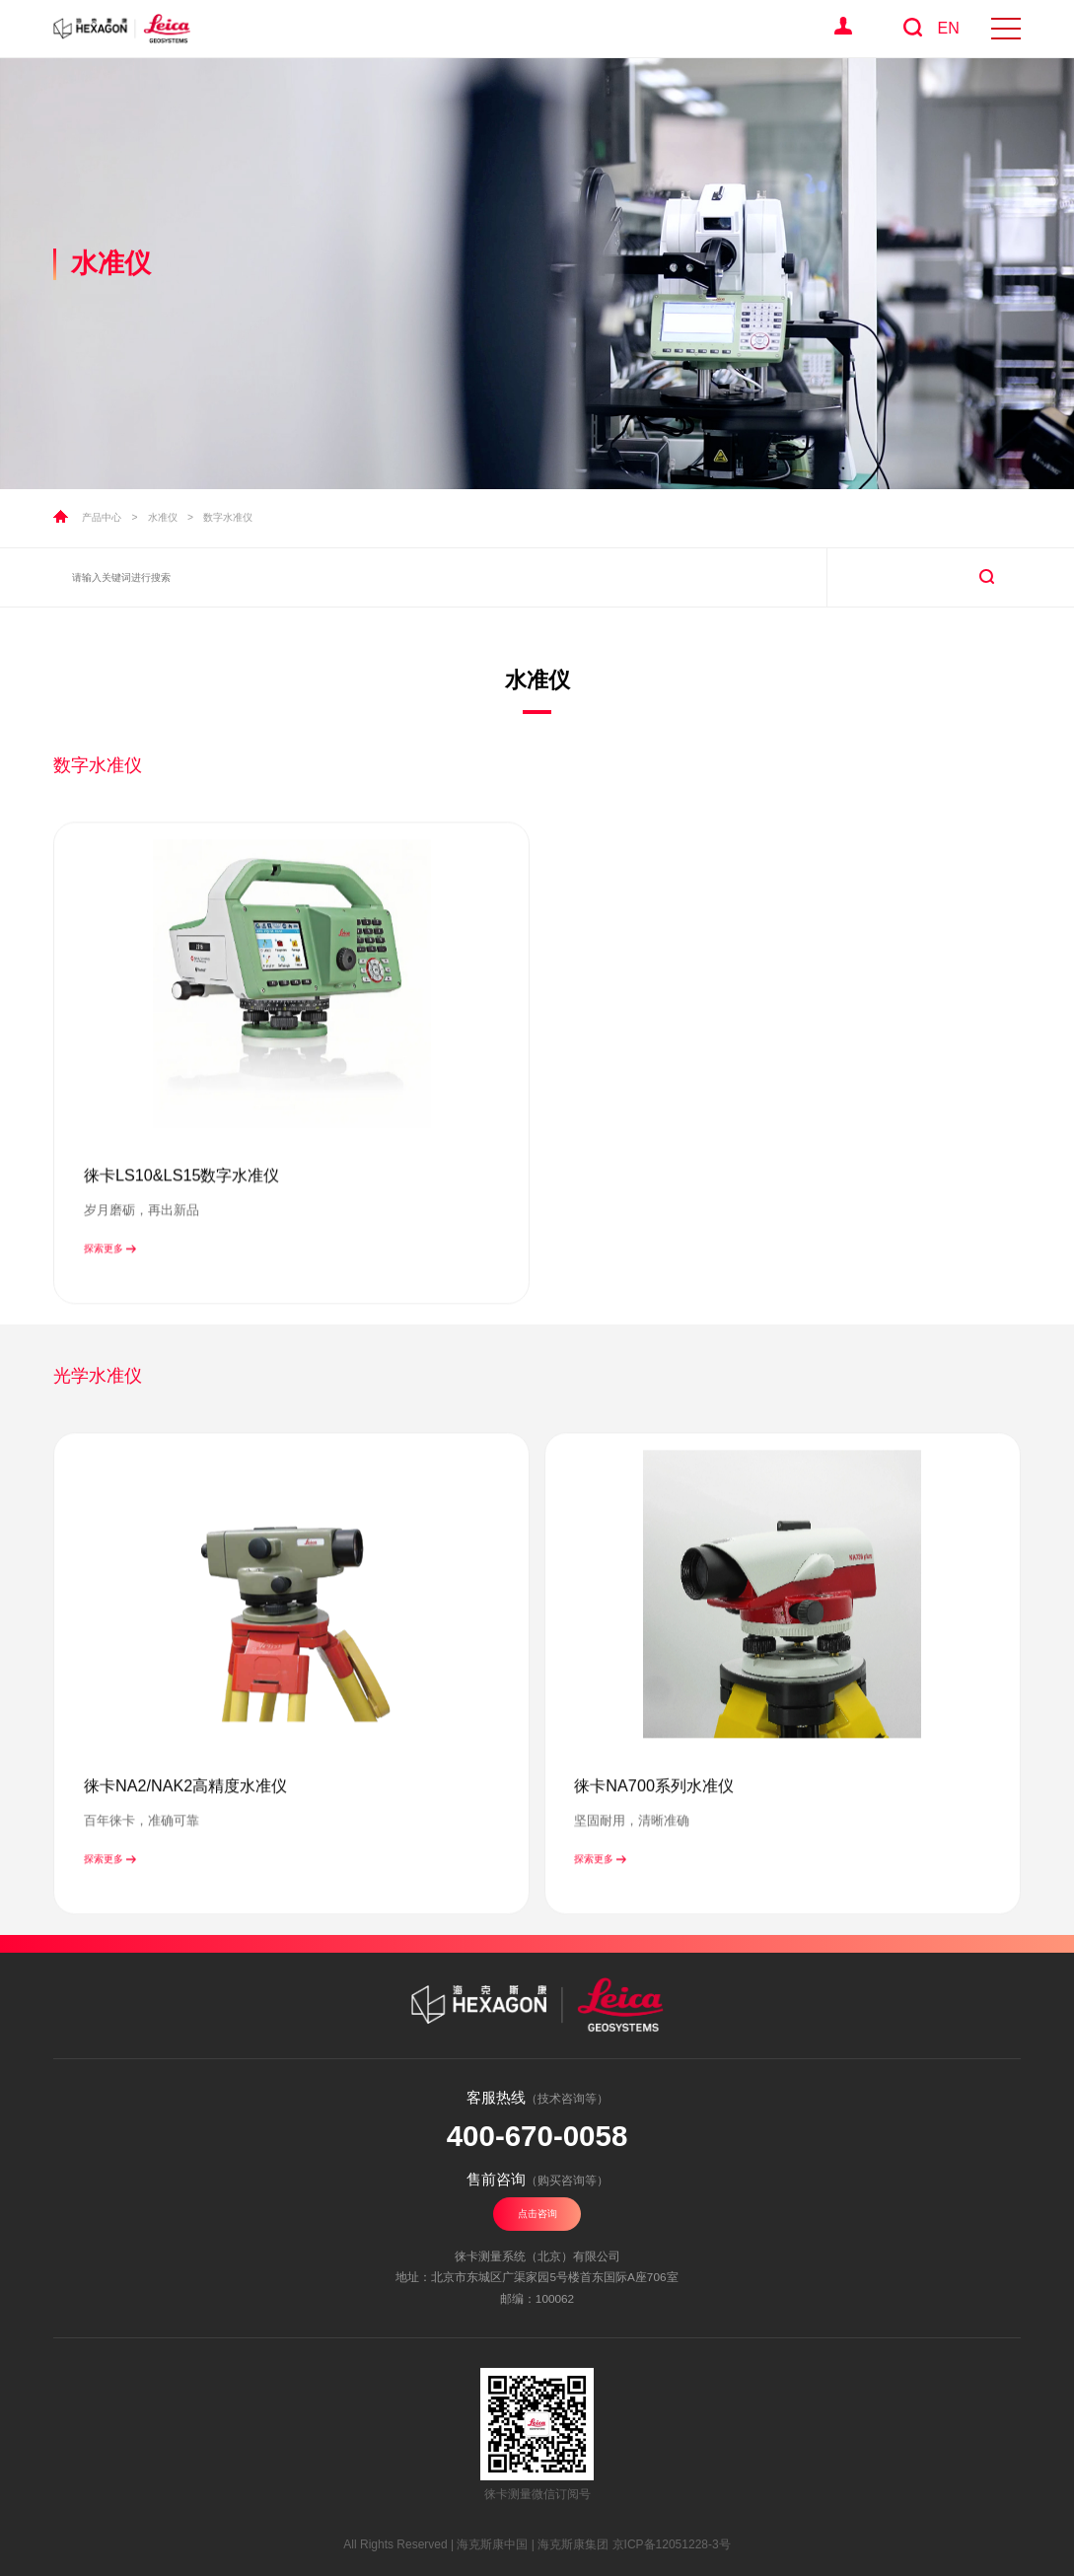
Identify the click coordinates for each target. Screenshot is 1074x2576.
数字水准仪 (227, 517)
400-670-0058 (537, 2135)
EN (948, 28)
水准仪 (163, 517)
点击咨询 (537, 2213)
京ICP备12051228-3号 (671, 2544)
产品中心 (101, 517)
